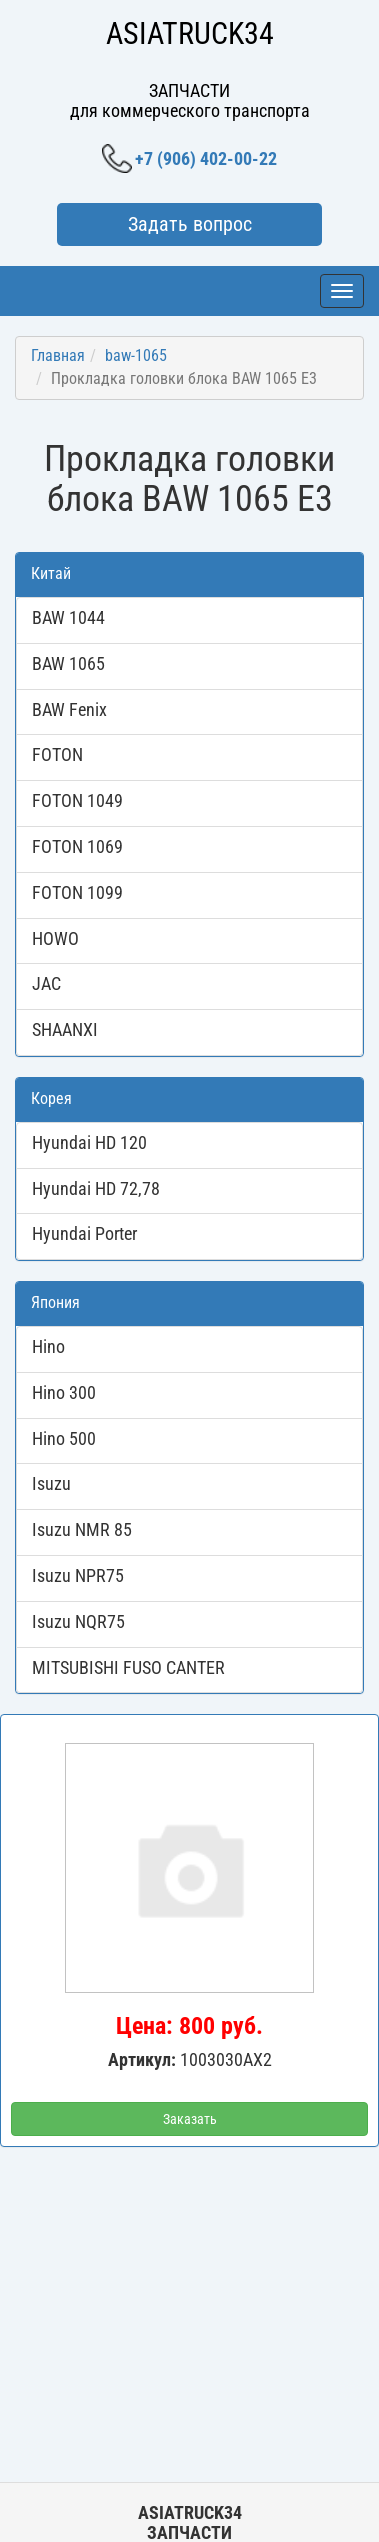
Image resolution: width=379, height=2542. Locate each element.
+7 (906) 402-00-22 (189, 158)
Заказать (190, 2119)
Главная (58, 355)
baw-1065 (136, 355)
